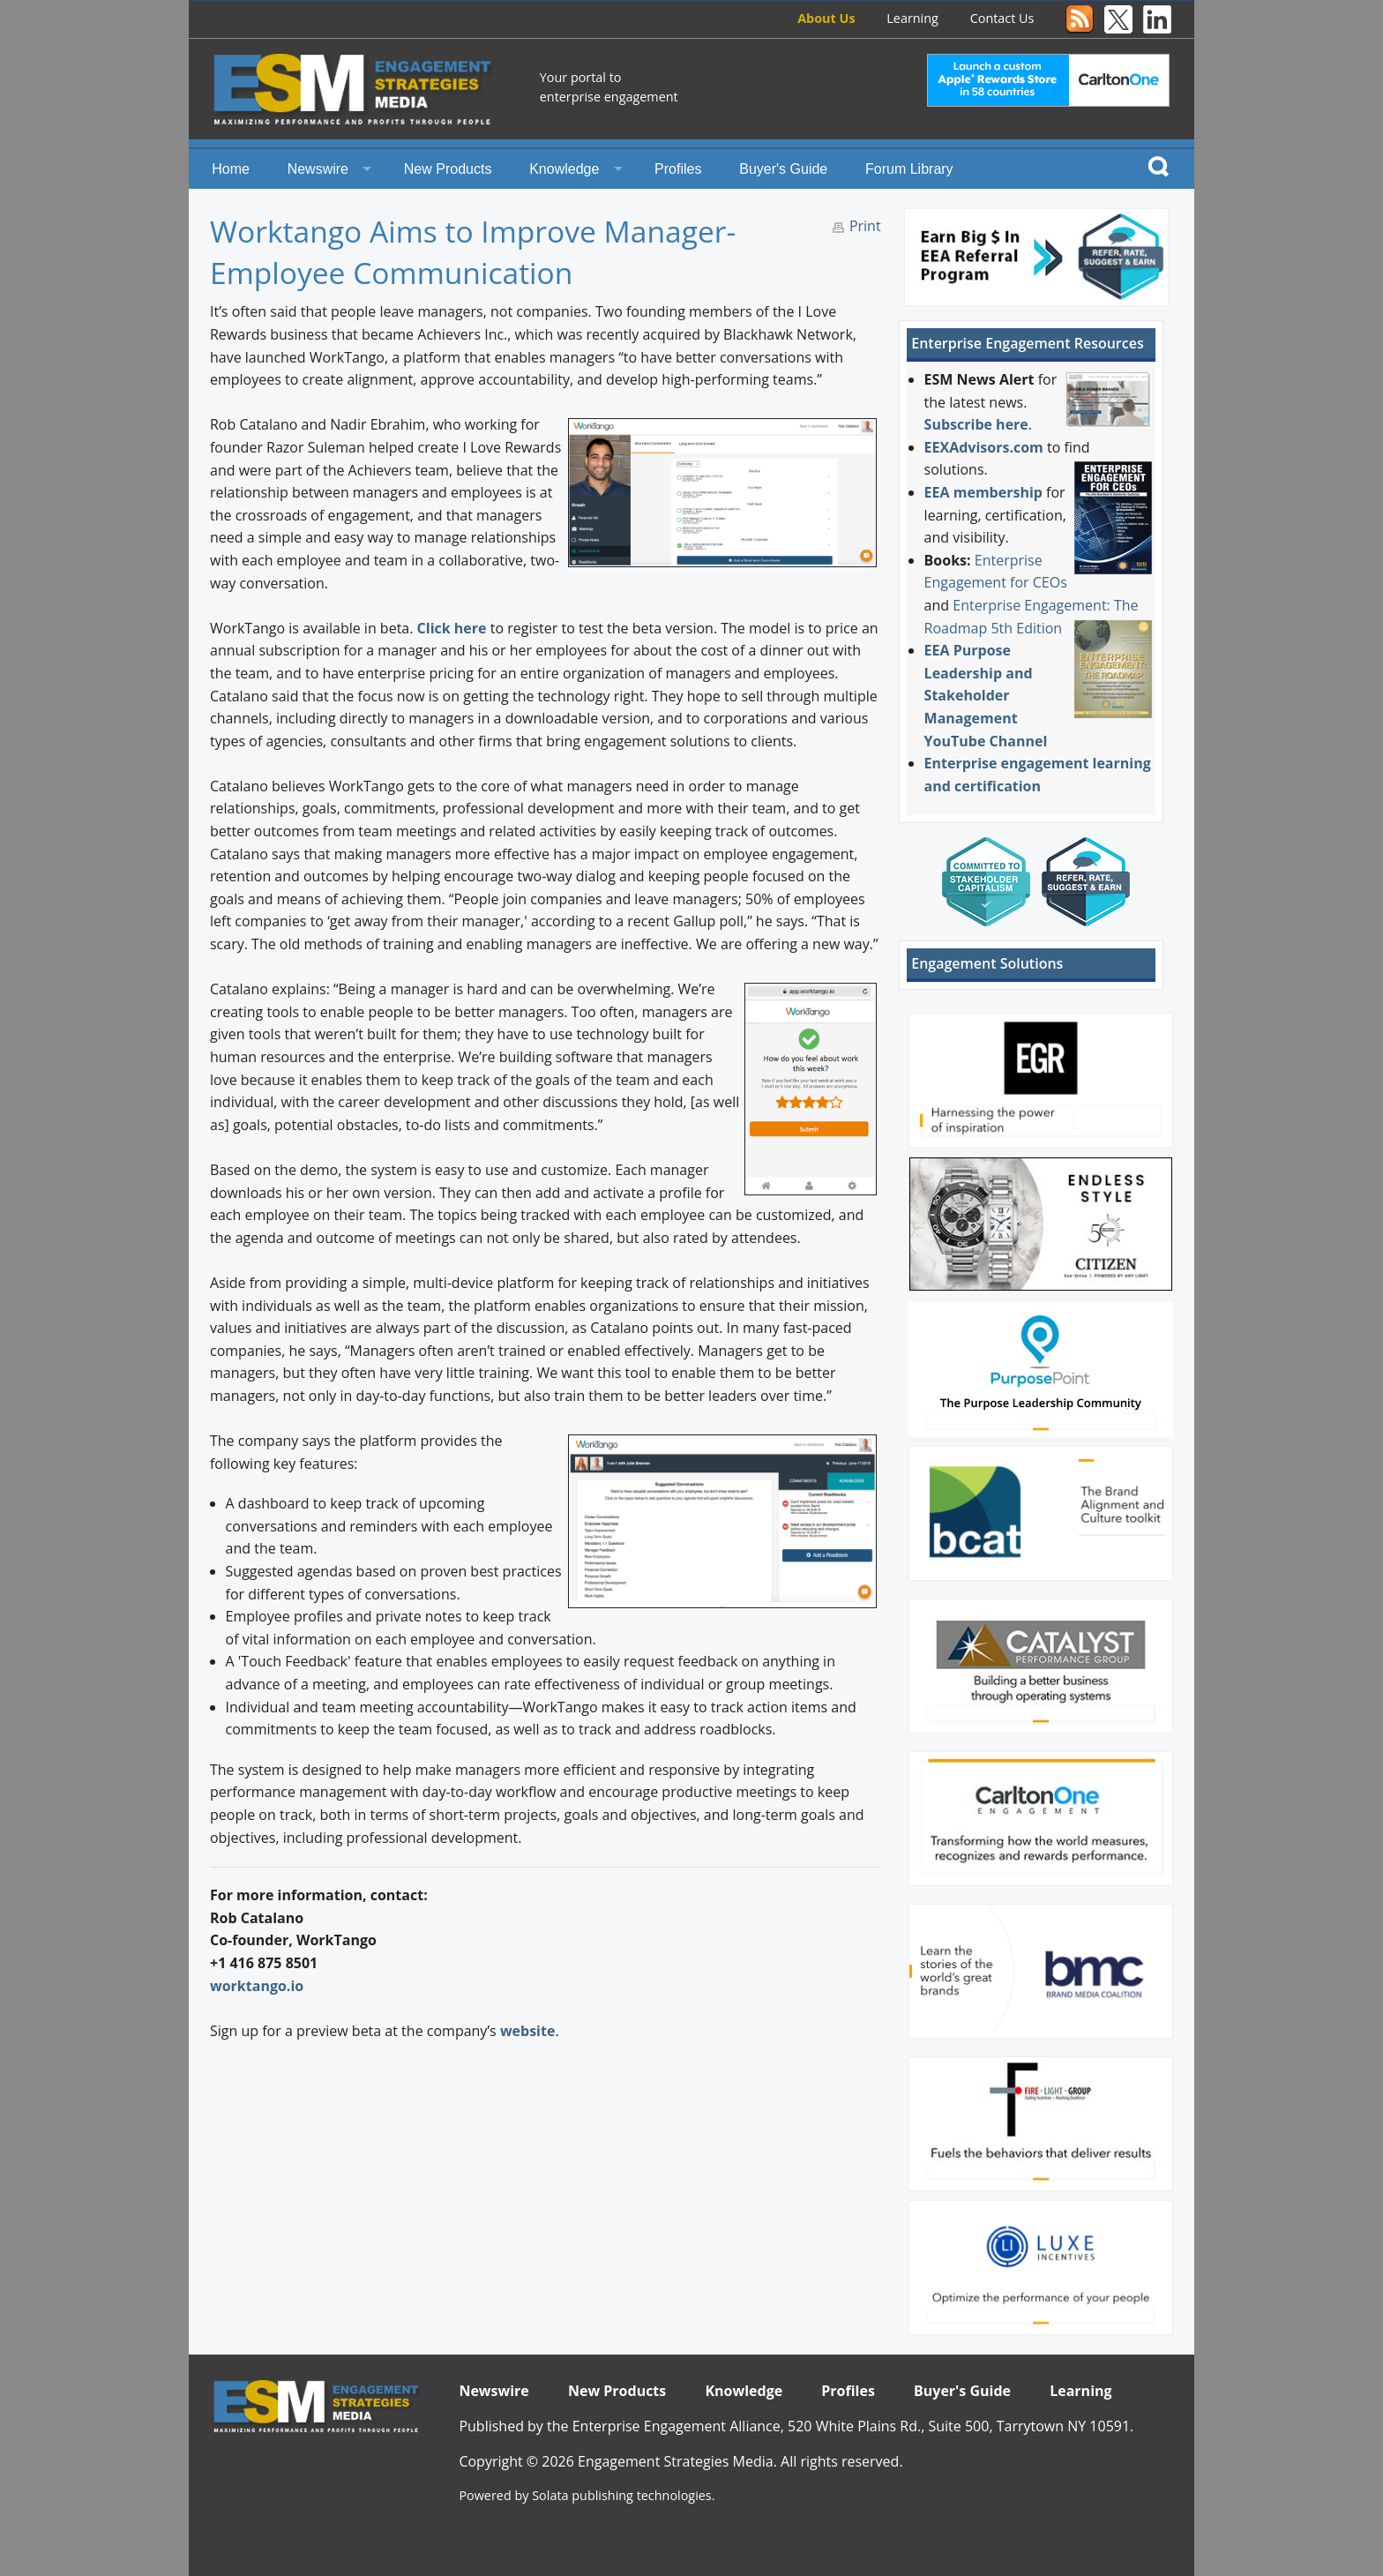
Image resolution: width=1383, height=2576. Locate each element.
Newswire (318, 168)
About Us (826, 18)
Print (865, 226)
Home (231, 168)
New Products (448, 168)
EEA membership (983, 492)
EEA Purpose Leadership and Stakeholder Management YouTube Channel (986, 695)
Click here (452, 628)
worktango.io (256, 1986)
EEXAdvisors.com (983, 447)
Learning (912, 18)
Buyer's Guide (783, 168)
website (528, 2031)
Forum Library (909, 168)
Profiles (677, 168)
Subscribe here (976, 424)
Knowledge (564, 168)
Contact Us (1002, 18)
